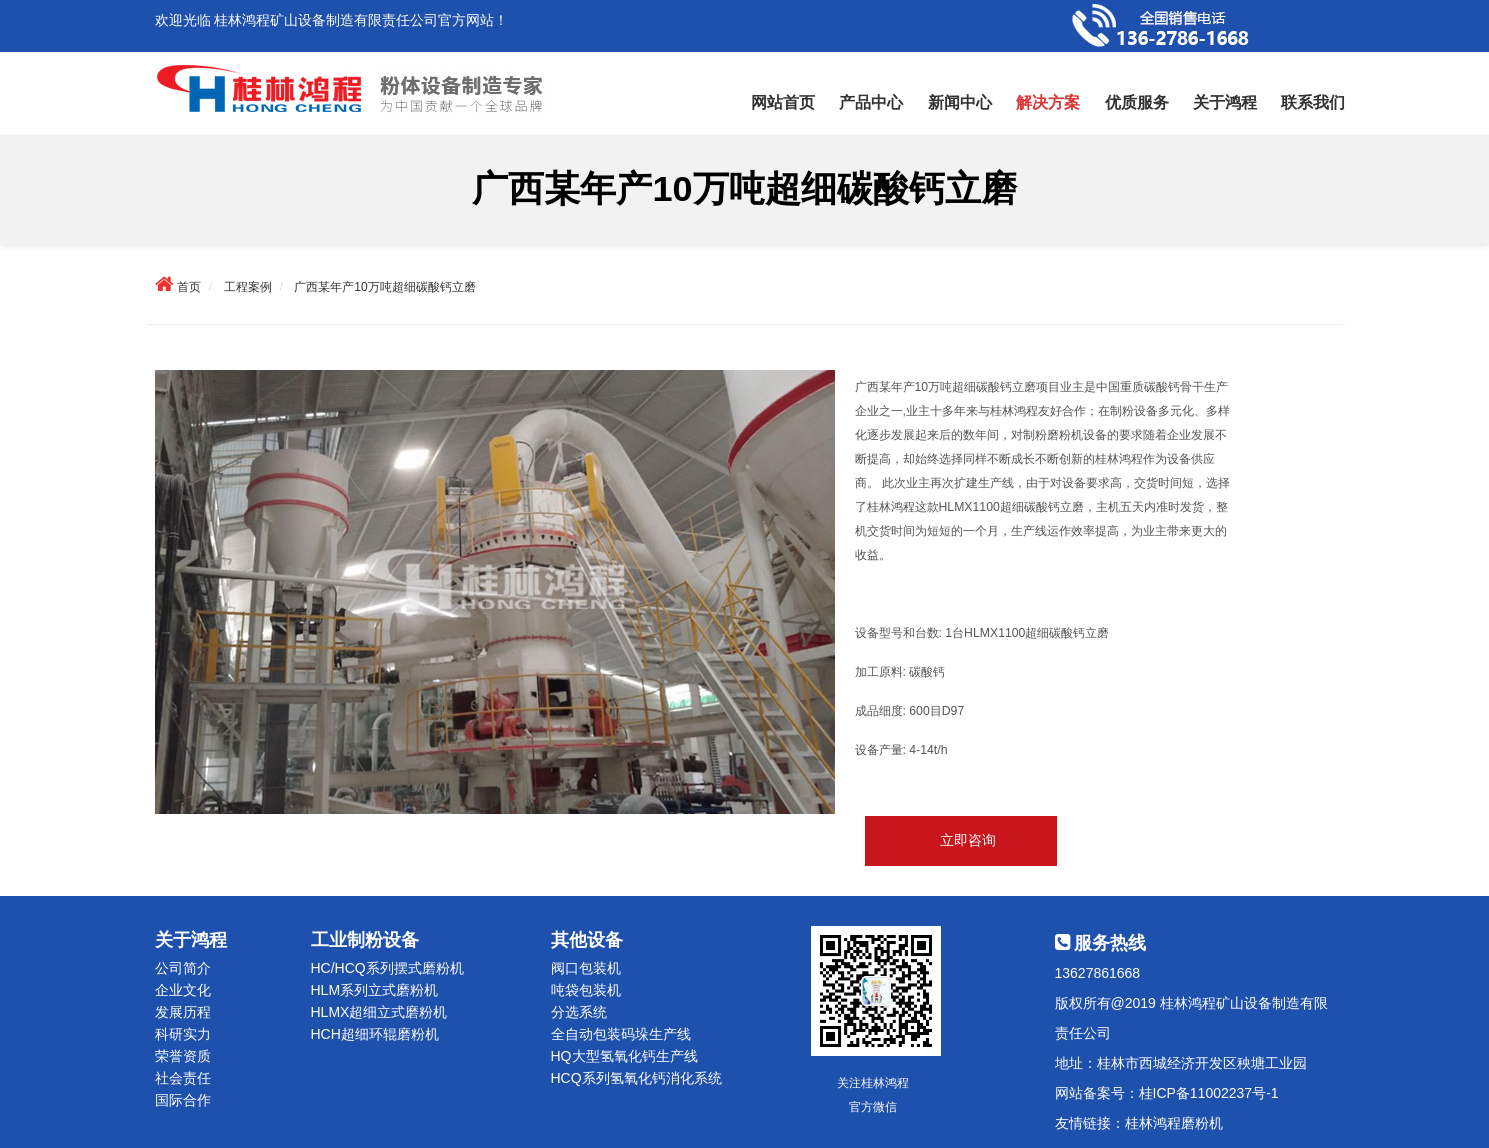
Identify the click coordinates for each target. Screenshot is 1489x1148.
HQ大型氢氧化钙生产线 (624, 1056)
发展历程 (183, 1012)
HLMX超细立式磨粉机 (379, 1012)
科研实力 (183, 1034)
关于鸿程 (1225, 102)
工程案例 (248, 287)
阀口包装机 (586, 968)
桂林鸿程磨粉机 (1174, 1123)
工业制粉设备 (365, 940)
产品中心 (871, 102)
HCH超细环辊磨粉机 (375, 1034)
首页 (189, 287)
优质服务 (1137, 102)
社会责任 (183, 1078)
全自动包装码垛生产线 (621, 1034)
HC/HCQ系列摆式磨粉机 (387, 968)
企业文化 (183, 990)
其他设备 (587, 940)
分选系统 (579, 1012)
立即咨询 (968, 841)
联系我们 (1313, 102)
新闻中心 (960, 102)
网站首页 (783, 102)
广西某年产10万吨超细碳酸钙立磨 (384, 287)
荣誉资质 (183, 1056)
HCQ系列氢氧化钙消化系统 (636, 1078)
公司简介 (183, 968)
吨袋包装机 (586, 990)
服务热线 (1101, 943)
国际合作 (183, 1100)
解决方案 (1048, 102)
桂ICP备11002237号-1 (1209, 1093)
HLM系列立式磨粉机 (375, 990)
